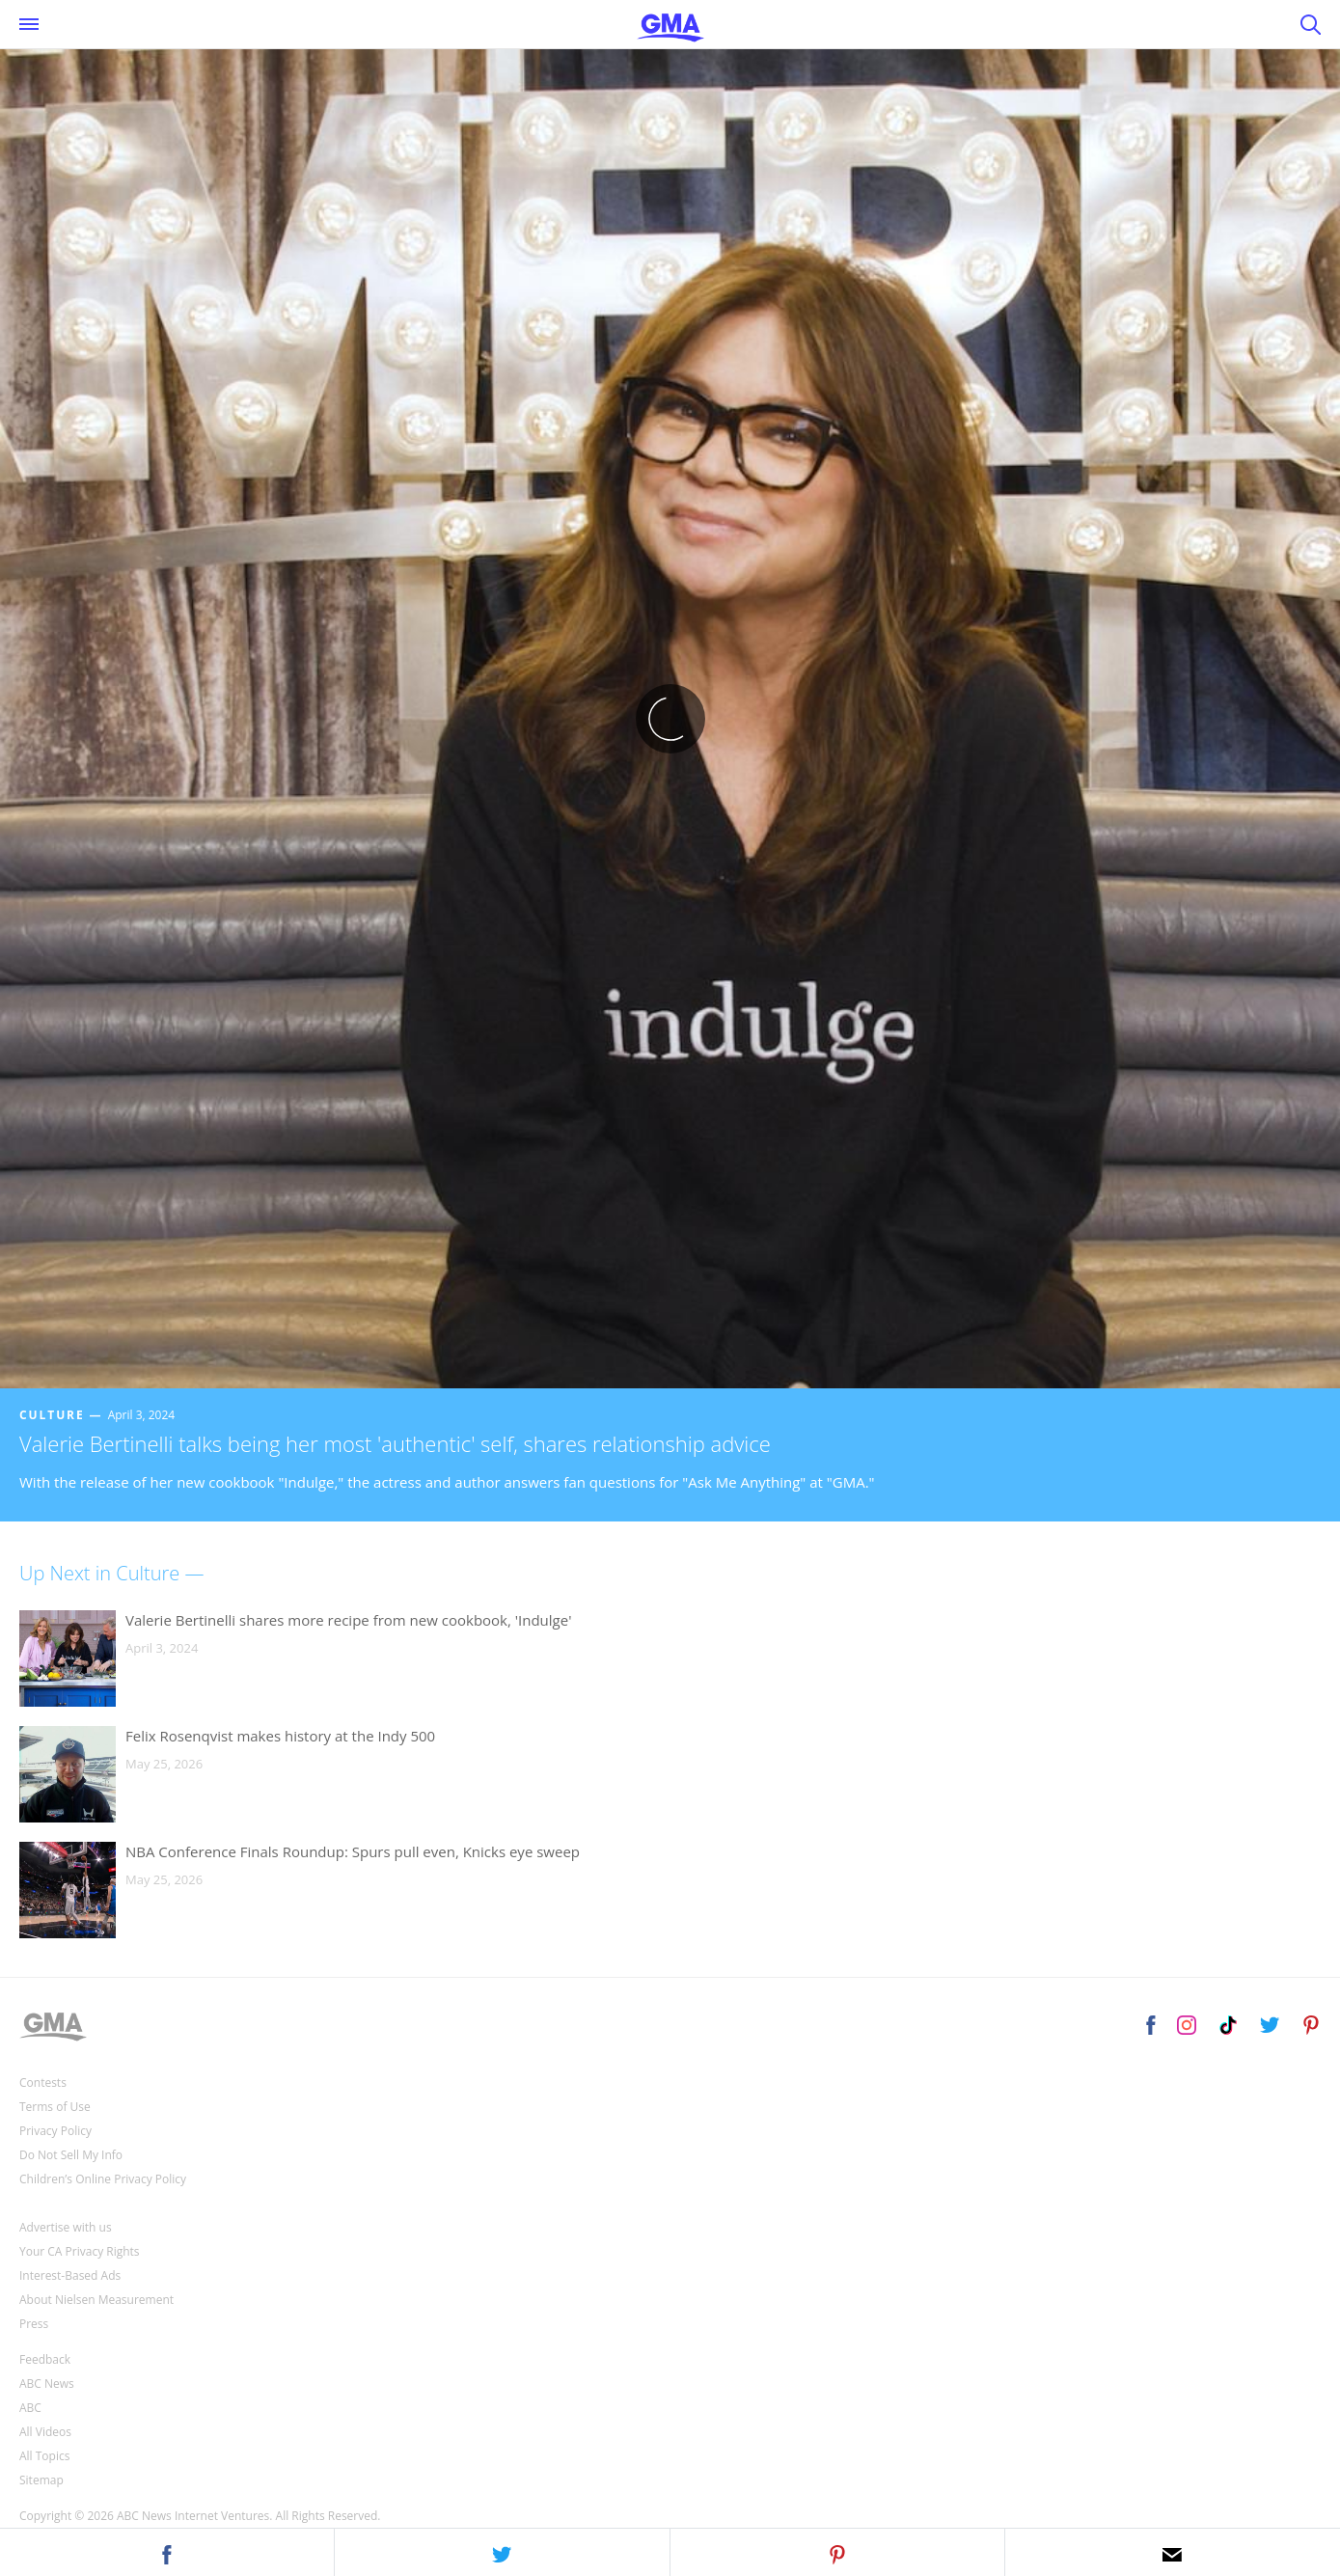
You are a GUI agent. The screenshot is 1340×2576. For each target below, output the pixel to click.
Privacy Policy (55, 2131)
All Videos (45, 2432)
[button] (167, 2552)
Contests (43, 2082)
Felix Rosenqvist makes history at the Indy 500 (280, 1735)
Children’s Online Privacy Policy (102, 2179)
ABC (30, 2407)
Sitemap (41, 2480)
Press (33, 2324)
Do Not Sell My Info (71, 2155)
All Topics (44, 2456)
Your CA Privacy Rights (79, 2251)
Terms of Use (55, 2106)
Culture (52, 1415)
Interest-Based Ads (70, 2275)
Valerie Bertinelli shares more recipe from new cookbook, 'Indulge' (348, 1620)
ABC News (46, 2383)
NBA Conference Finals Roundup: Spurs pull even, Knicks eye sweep (352, 1851)
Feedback (44, 2359)
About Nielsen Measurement (96, 2299)
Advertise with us (65, 2227)
